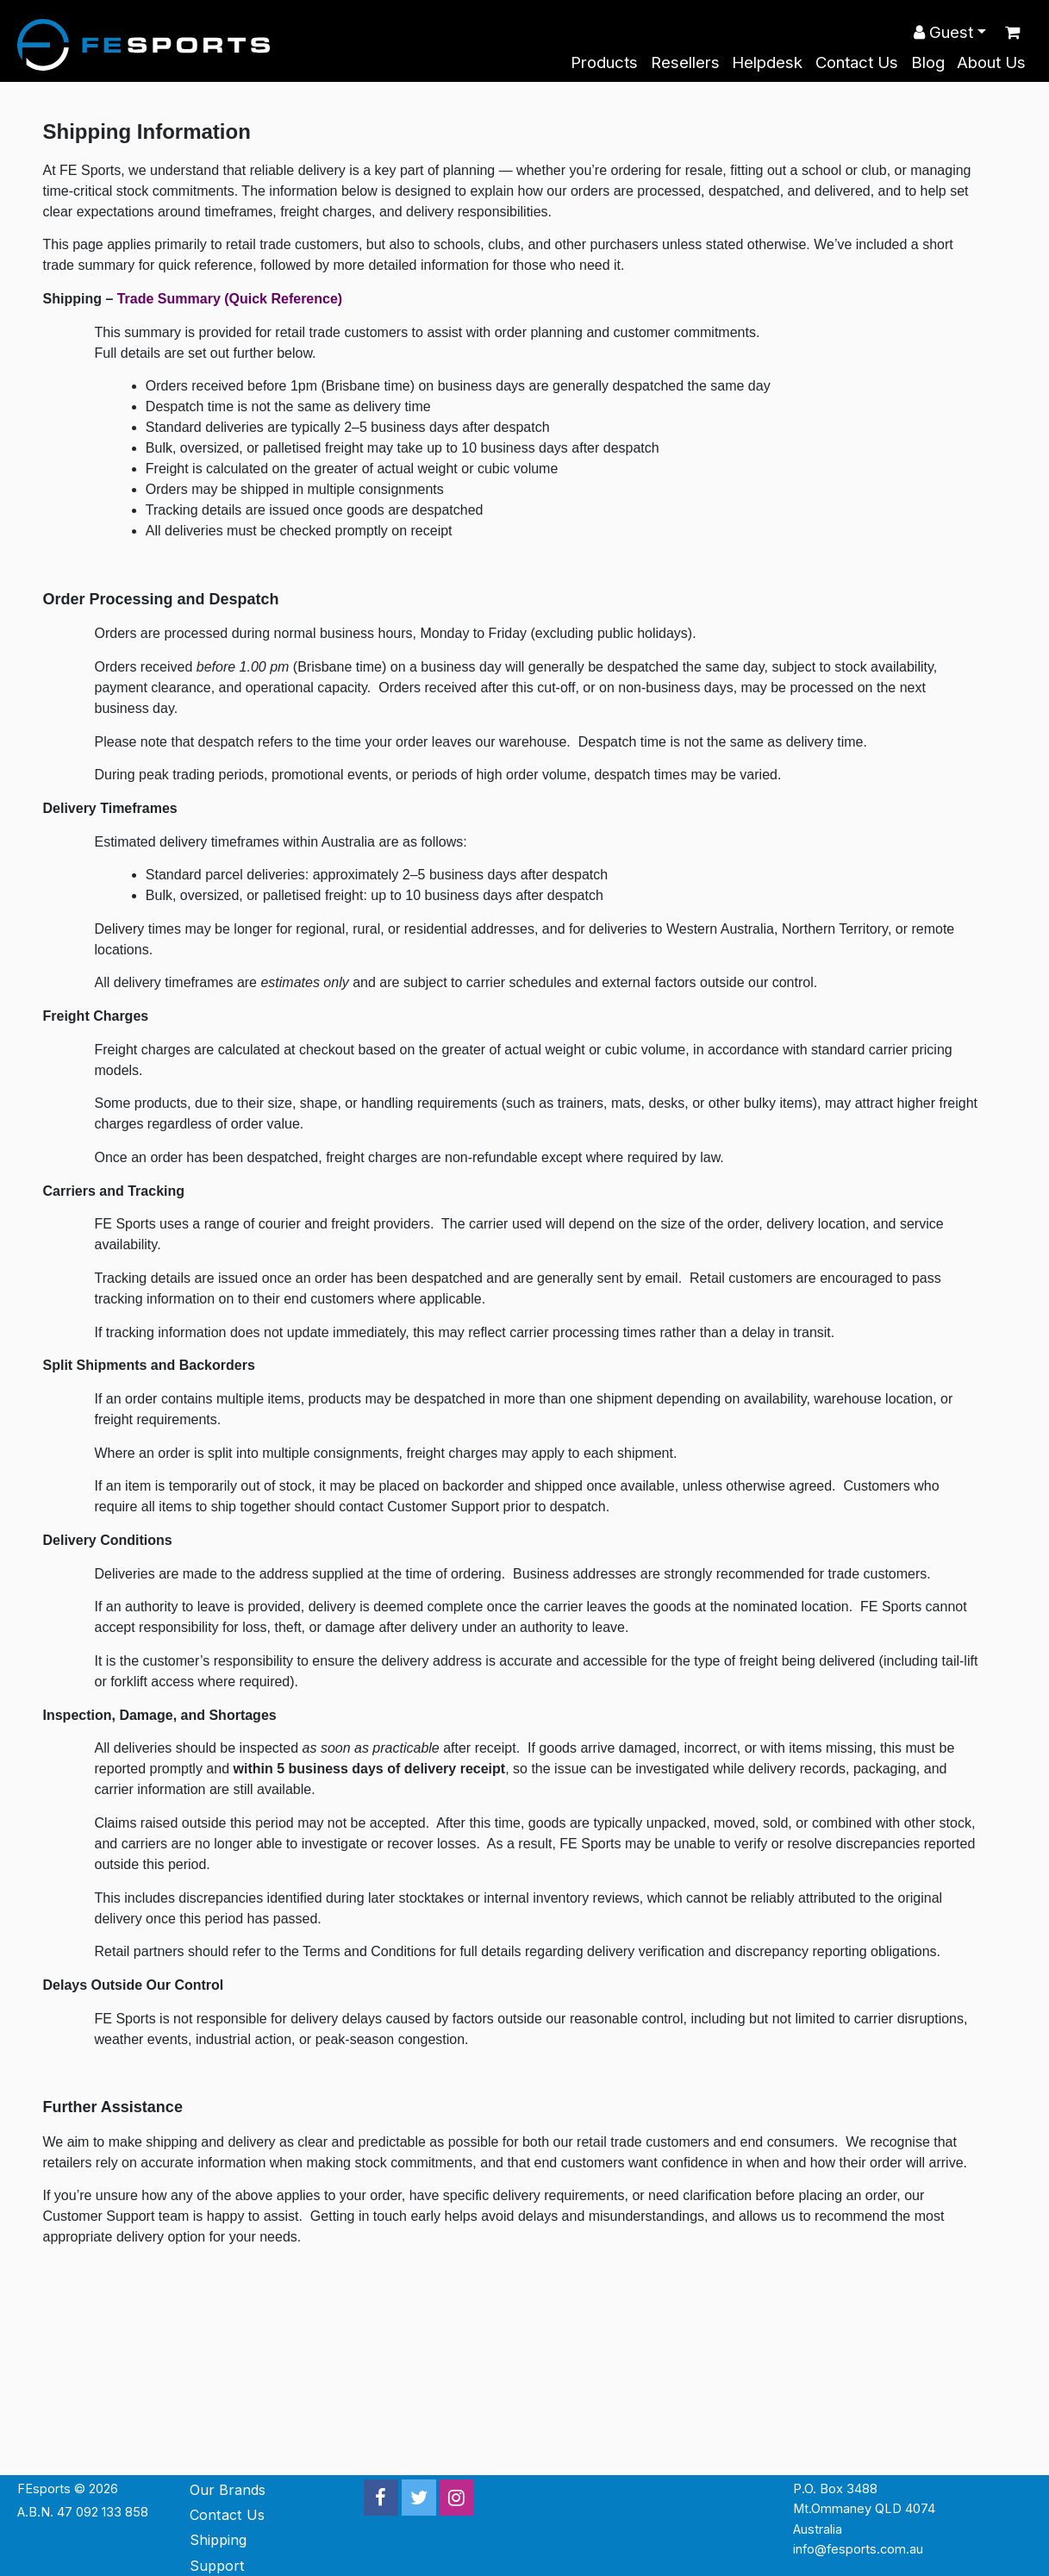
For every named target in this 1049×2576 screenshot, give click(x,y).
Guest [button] (943, 32)
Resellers (685, 62)
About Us (991, 62)
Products (604, 62)
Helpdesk (767, 62)
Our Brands (227, 2489)
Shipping (218, 2539)
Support (217, 2565)
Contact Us (856, 62)
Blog (928, 62)
